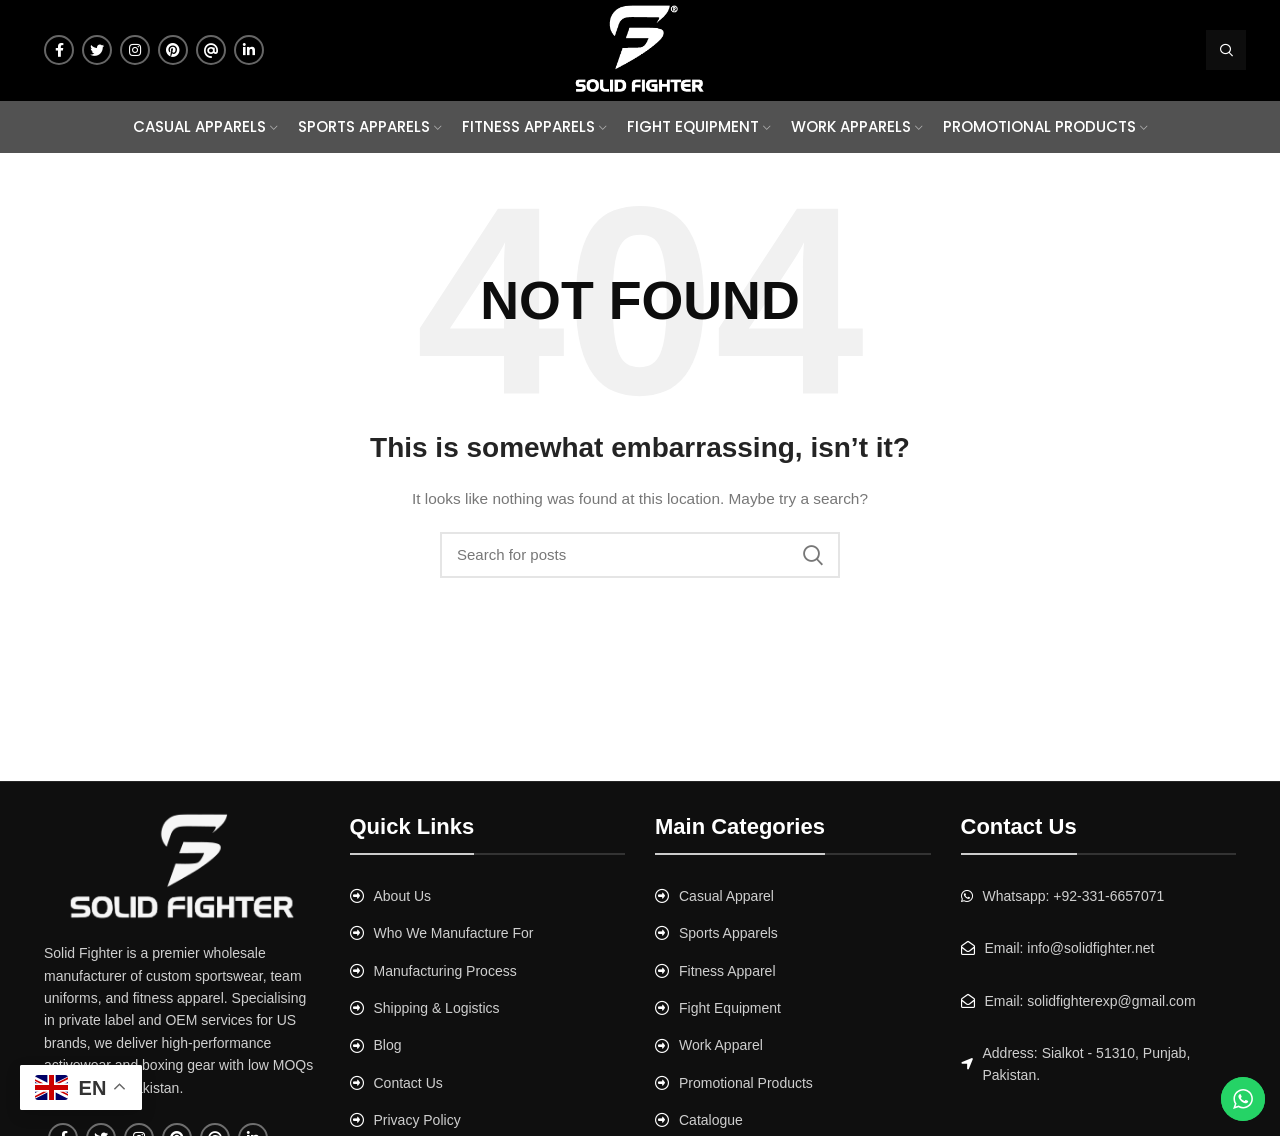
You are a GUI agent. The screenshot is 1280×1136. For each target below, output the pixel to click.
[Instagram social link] (135, 50)
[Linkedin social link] (249, 50)
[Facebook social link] (59, 50)
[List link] (488, 896)
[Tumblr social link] (211, 50)
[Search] (1226, 50)
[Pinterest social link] (173, 50)
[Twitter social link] (97, 50)
